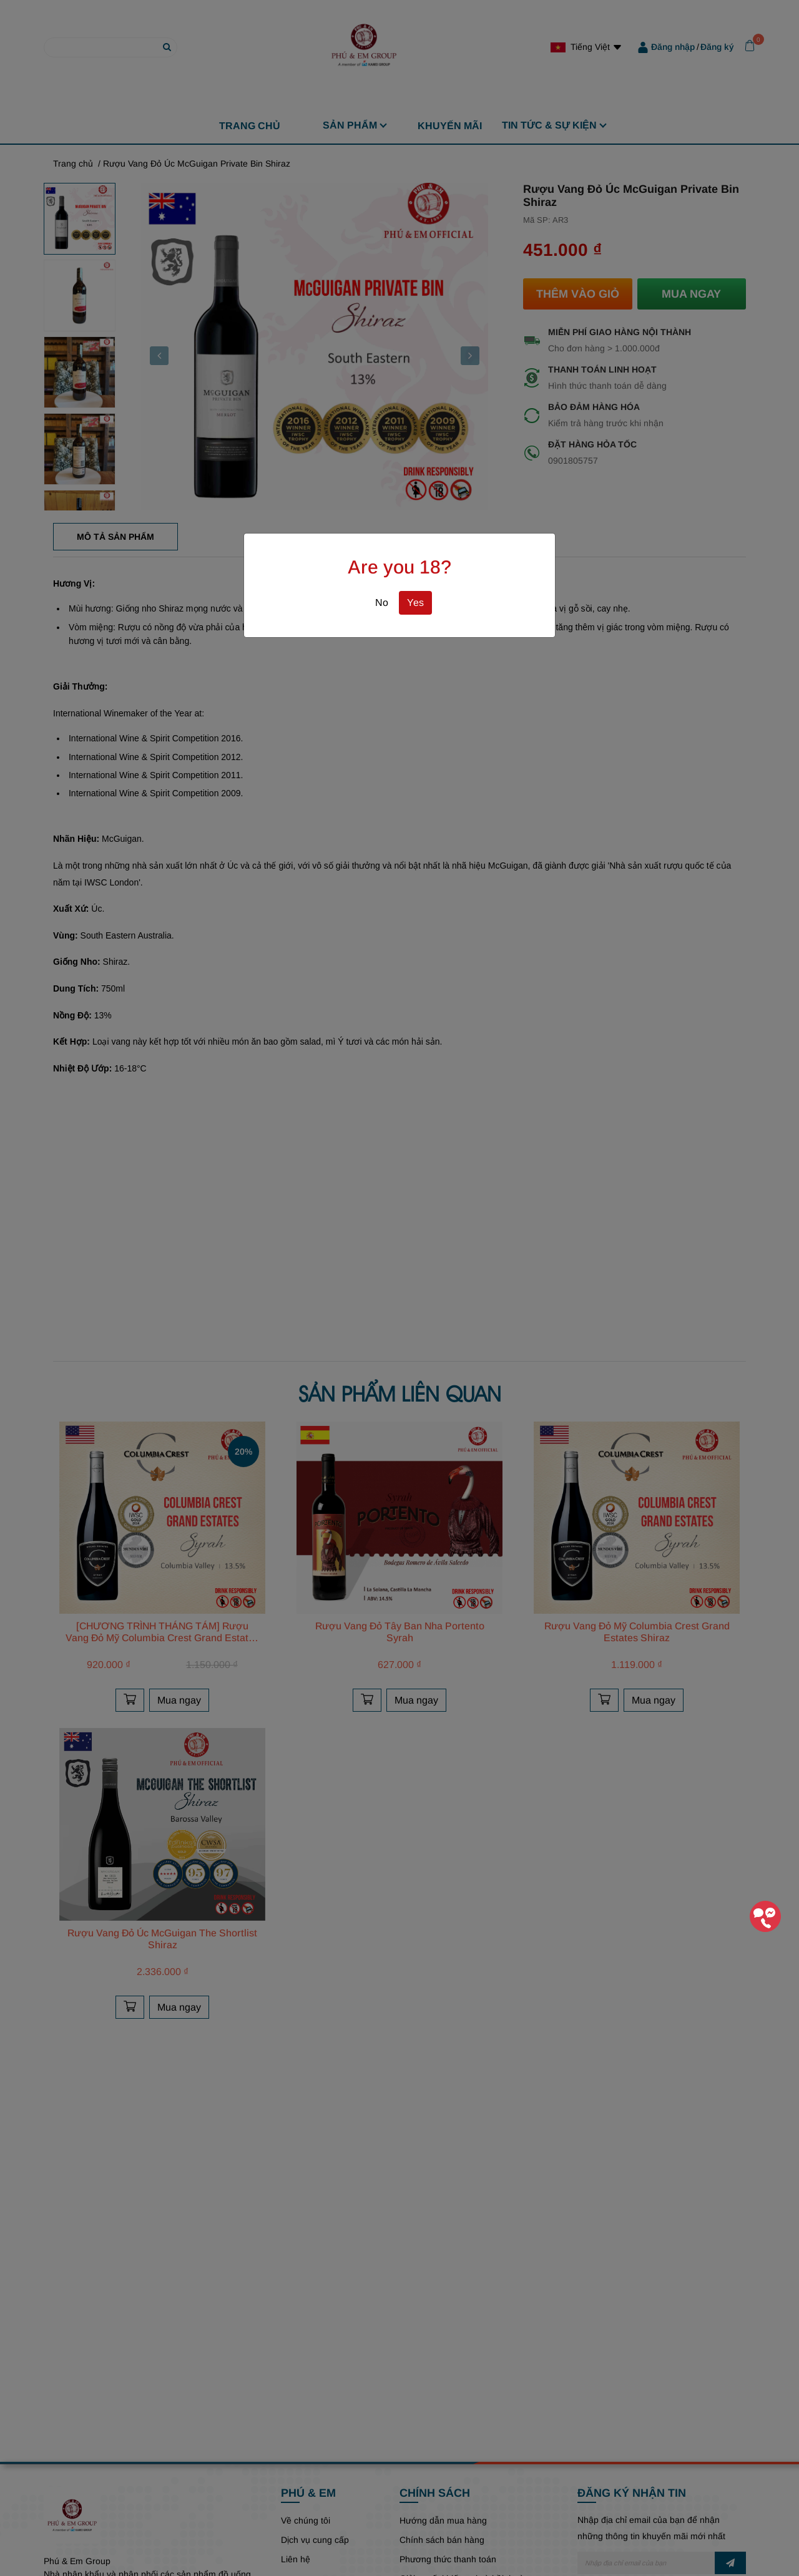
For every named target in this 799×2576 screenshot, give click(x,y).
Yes (415, 602)
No (381, 602)
